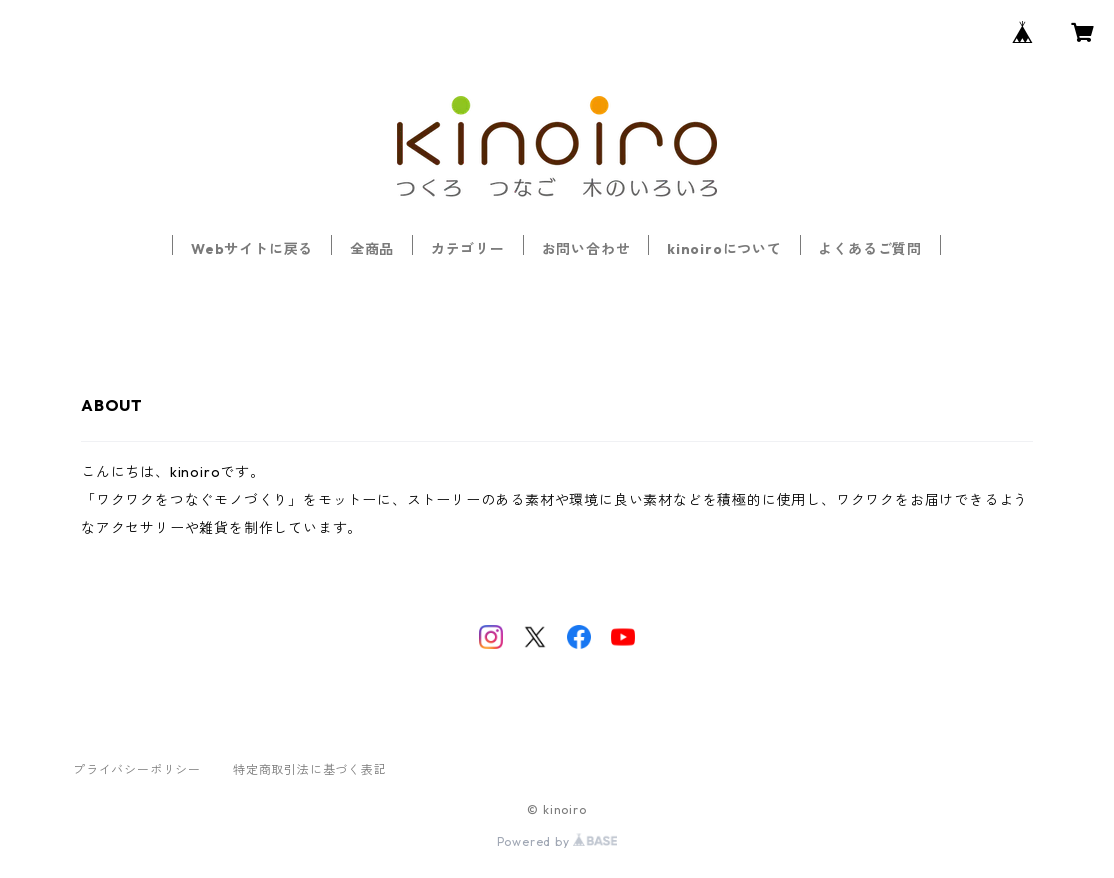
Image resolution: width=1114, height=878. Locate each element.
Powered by (557, 841)
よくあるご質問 (870, 249)
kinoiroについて (724, 249)
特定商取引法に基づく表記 (310, 769)
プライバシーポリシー (137, 769)
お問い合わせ (586, 249)
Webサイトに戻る (252, 249)
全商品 (372, 249)
